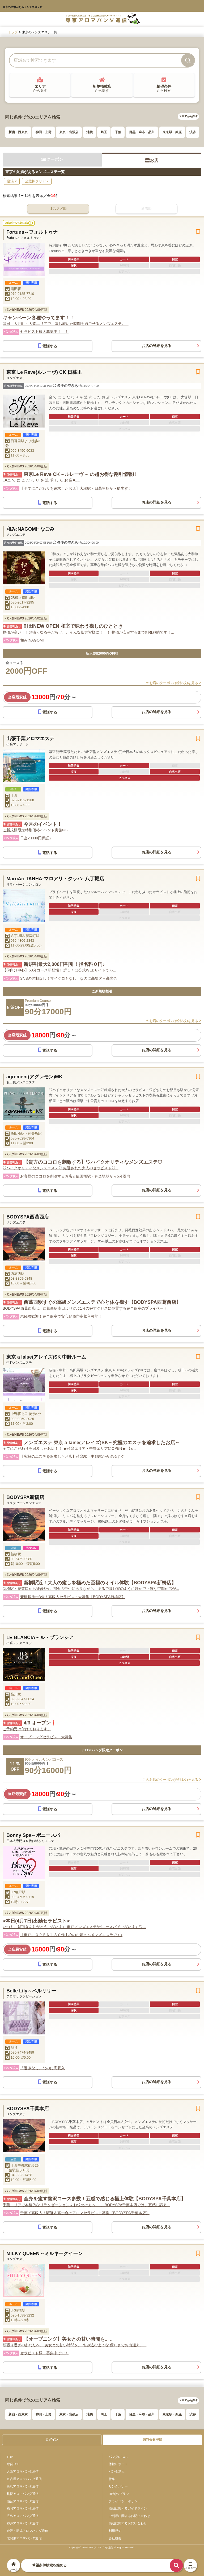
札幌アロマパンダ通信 (23, 2493)
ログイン (51, 2439)
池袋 (89, 132)
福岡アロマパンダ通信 (23, 2508)
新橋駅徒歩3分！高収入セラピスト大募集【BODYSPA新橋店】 (72, 1597)
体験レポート (118, 2464)
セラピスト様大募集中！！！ (44, 331)
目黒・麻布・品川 (142, 132)
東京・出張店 (68, 132)
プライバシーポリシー (125, 2501)
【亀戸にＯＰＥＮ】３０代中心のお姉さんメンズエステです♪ (71, 1935)
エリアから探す (188, 116)
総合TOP (13, 2464)
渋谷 (192, 132)
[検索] (187, 60)
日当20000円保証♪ (35, 838)
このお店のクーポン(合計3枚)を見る (171, 683)
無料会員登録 (152, 2439)
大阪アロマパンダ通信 (23, 2471)
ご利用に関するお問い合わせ (129, 2516)
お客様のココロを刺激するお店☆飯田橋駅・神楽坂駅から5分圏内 (75, 1176)
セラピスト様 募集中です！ (44, 2353)
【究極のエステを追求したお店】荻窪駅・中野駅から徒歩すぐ (72, 1456)
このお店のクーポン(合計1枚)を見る (171, 1780)
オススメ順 (58, 209)
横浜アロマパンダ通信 (23, 2486)
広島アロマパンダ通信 (23, 2516)
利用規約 (115, 2530)
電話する (47, 345)
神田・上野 (44, 132)
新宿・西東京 (18, 132)
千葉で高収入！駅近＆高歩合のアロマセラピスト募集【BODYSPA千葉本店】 (85, 2213)
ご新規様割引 (102, 991)
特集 (112, 2479)
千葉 (118, 132)
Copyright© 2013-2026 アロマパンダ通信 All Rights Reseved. (102, 2547)
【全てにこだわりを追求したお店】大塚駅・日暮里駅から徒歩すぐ (76, 488)
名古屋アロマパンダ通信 (24, 2479)
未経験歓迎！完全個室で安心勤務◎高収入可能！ (61, 1316)
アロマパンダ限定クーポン (102, 1750)
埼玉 (104, 132)
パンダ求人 (117, 2471)
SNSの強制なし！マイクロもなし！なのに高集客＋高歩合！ (70, 978)
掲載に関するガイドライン (128, 2508)
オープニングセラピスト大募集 (46, 1737)
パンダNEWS (118, 2456)
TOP (10, 2456)
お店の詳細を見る (156, 346)
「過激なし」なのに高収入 (42, 2068)
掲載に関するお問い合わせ (128, 2523)
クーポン (52, 159)
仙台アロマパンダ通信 (23, 2501)
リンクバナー (118, 2486)
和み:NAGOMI (32, 640)
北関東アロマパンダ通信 (24, 2538)
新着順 (146, 209)
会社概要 (115, 2538)
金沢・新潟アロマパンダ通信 (27, 2530)
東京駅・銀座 (172, 132)
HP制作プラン (119, 2493)
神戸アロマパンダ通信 (23, 2523)
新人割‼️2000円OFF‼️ (102, 653)
